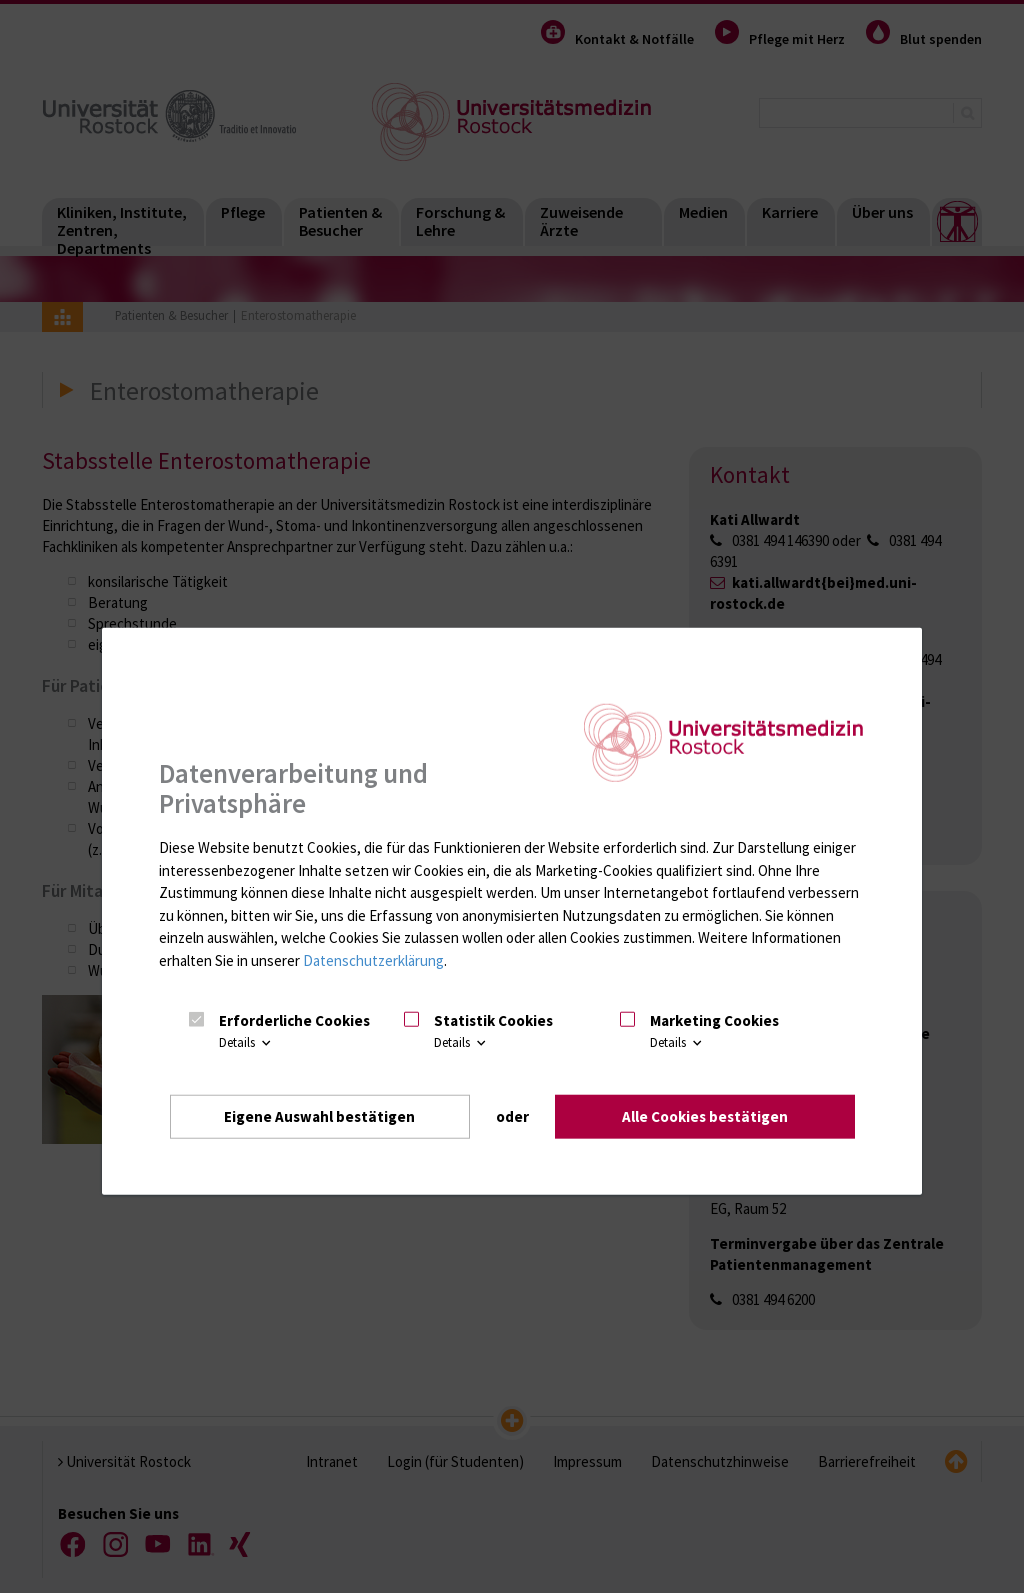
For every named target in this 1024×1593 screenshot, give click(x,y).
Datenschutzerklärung (373, 959)
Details (246, 1042)
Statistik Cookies (493, 1019)
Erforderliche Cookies (294, 1019)
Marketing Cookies (714, 1019)
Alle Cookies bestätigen (705, 1115)
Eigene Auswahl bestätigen (319, 1115)
